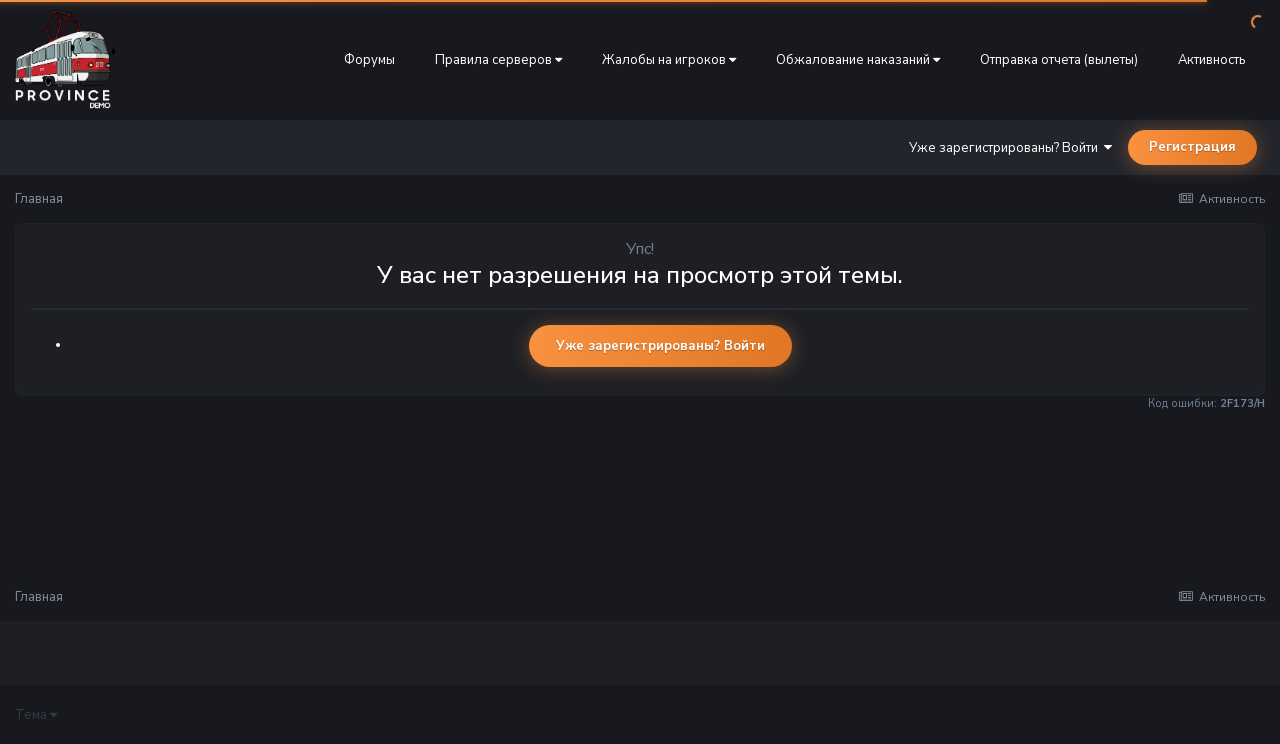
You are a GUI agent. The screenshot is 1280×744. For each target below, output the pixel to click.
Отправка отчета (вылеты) (1059, 60)
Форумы (369, 60)
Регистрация (1192, 147)
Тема (36, 715)
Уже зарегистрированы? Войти (1010, 148)
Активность (1211, 60)
